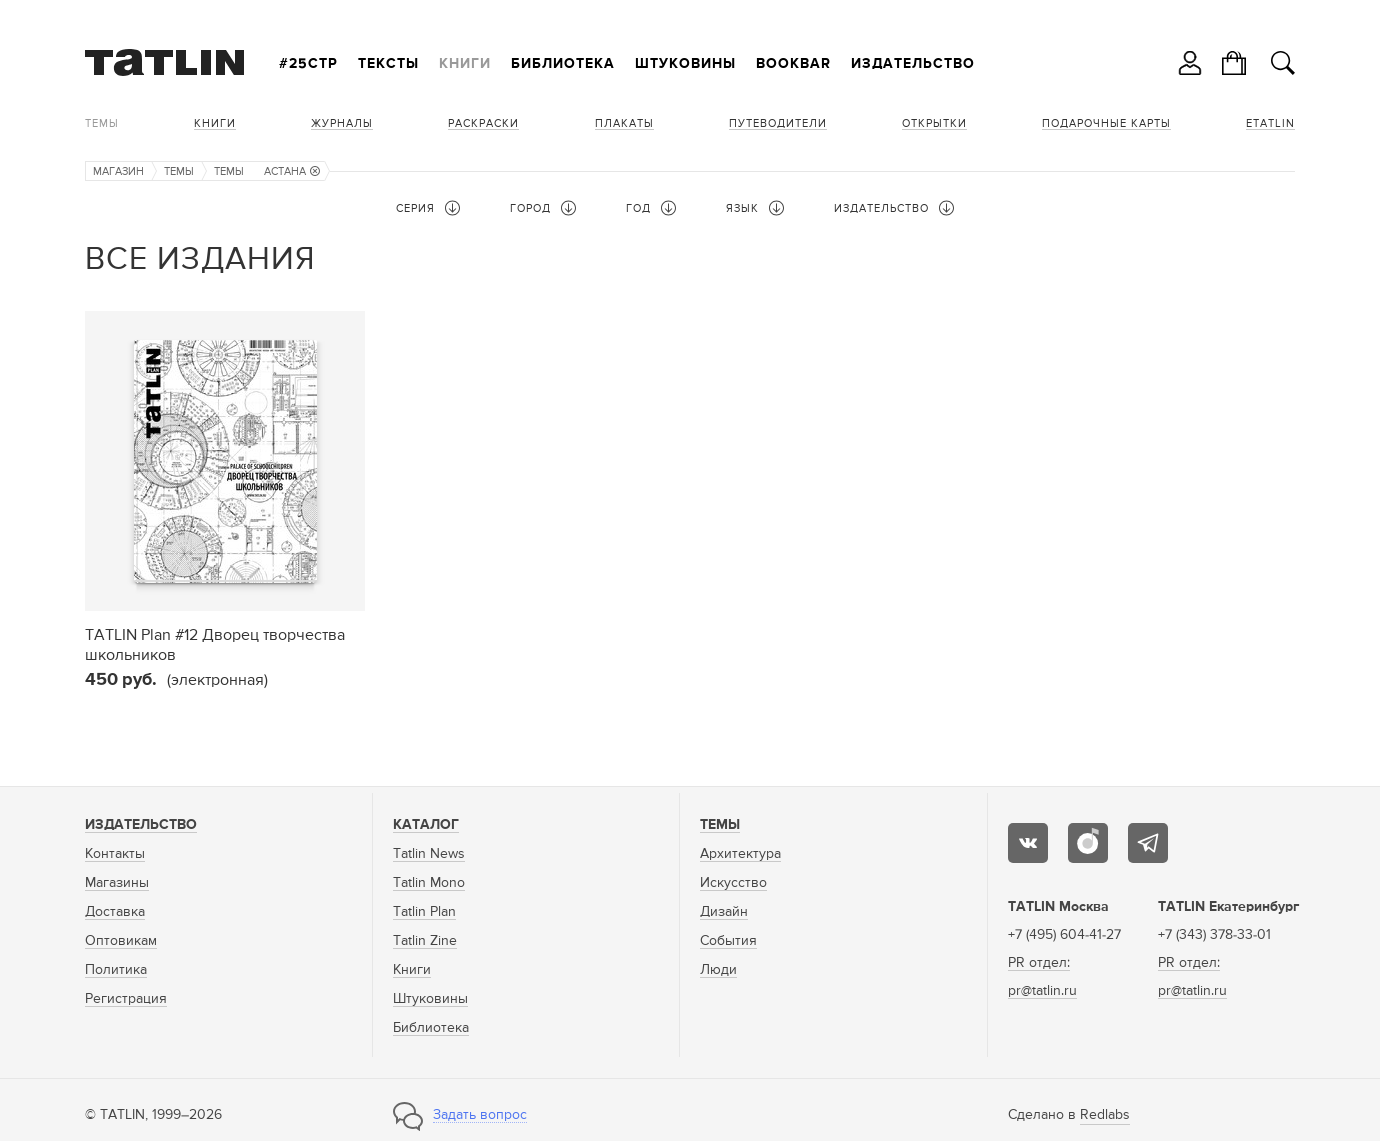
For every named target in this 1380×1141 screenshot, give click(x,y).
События (728, 941)
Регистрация (126, 999)
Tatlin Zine (425, 941)
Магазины (117, 883)
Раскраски (483, 123)
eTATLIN (1270, 123)
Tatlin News (429, 854)
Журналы (342, 123)
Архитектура (740, 854)
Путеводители (778, 123)
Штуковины (685, 64)
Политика (116, 970)
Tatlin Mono (429, 883)
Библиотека (563, 64)
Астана (292, 171)
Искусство (733, 883)
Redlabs (1105, 1115)
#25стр (308, 64)
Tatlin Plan (424, 912)
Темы (102, 123)
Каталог (426, 825)
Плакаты (624, 123)
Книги (465, 64)
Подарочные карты (1106, 123)
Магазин (118, 171)
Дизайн (724, 912)
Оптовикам (121, 941)
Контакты (115, 854)
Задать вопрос (480, 1115)
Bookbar (793, 64)
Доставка (115, 912)
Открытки (934, 123)
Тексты (388, 64)
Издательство (913, 64)
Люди (718, 970)
